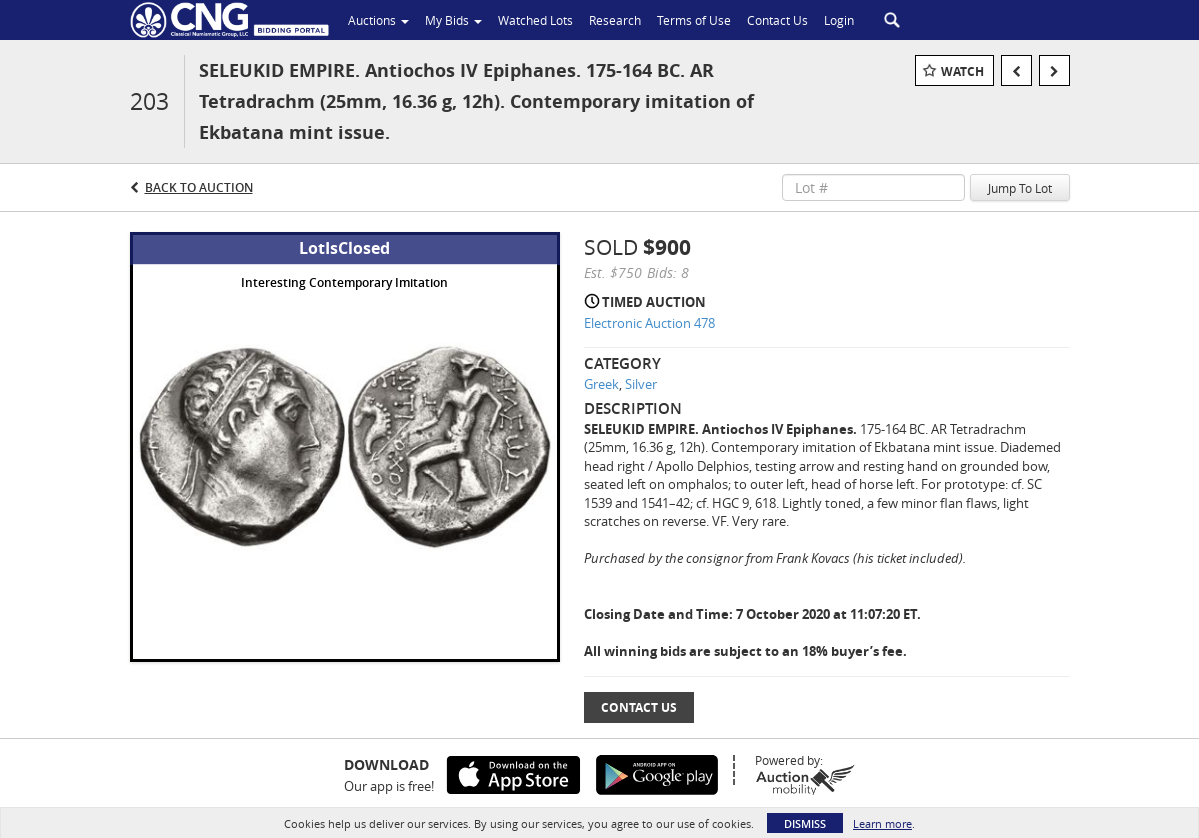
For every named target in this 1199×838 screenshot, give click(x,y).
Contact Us (639, 707)
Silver (641, 384)
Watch (962, 71)
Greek (601, 384)
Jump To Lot (1020, 188)
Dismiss (805, 823)
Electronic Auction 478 (649, 323)
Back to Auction (199, 187)
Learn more (882, 823)
